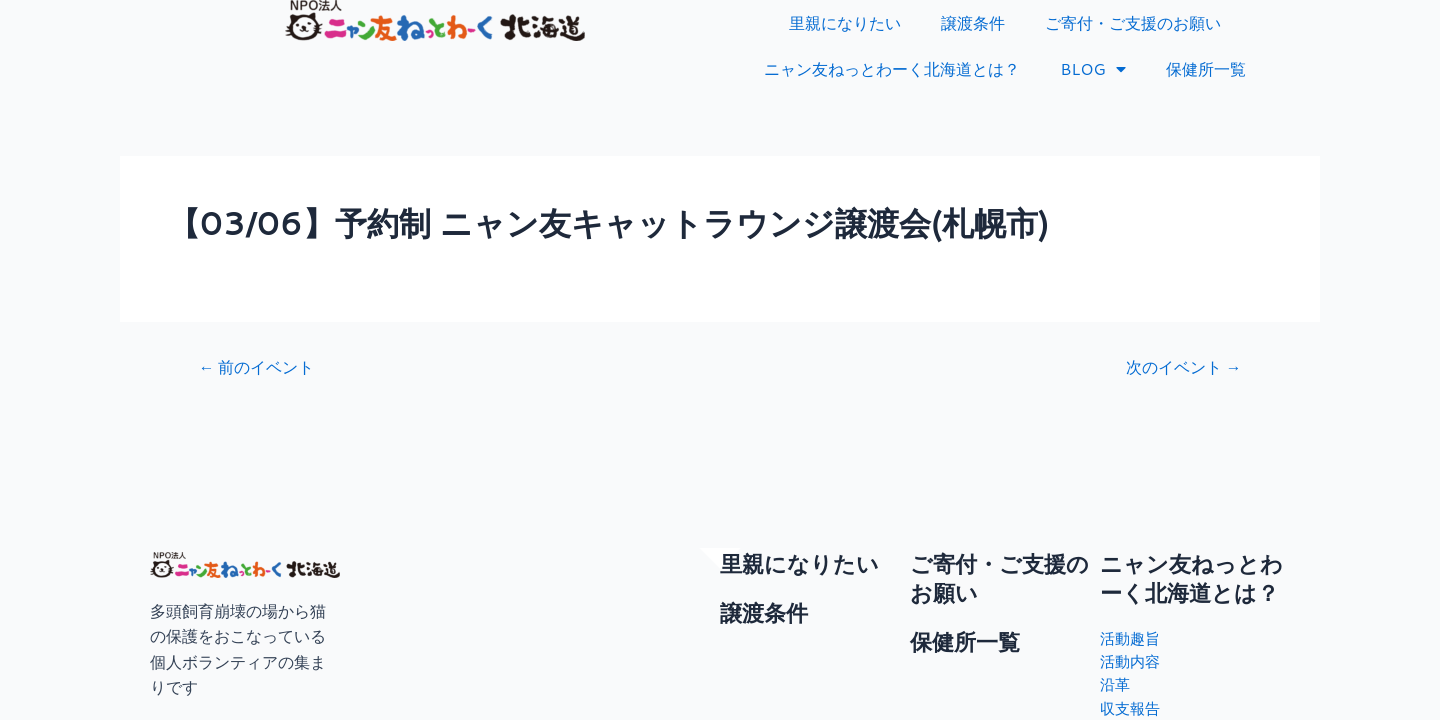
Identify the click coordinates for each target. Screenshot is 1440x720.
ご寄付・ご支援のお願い (1133, 22)
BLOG (1093, 69)
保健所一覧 (1206, 68)
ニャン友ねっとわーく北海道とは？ (892, 68)
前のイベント (263, 366)
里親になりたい (845, 22)
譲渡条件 (973, 22)
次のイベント (1177, 366)
